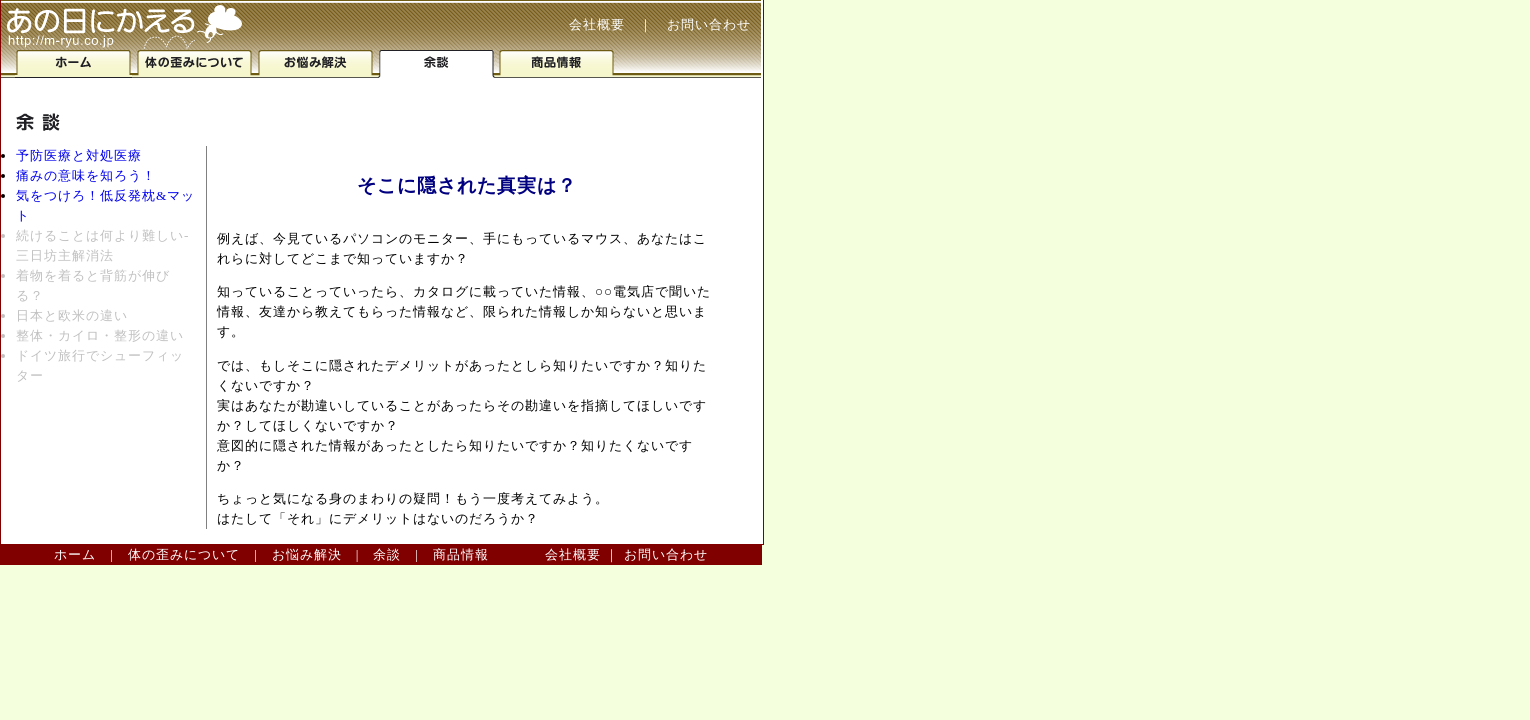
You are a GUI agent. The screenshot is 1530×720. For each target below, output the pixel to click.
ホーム (75, 554)
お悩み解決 (307, 554)
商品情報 (461, 554)
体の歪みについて (184, 554)
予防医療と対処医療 (79, 155)
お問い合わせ (709, 24)
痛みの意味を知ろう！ (86, 175)
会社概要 (597, 24)
